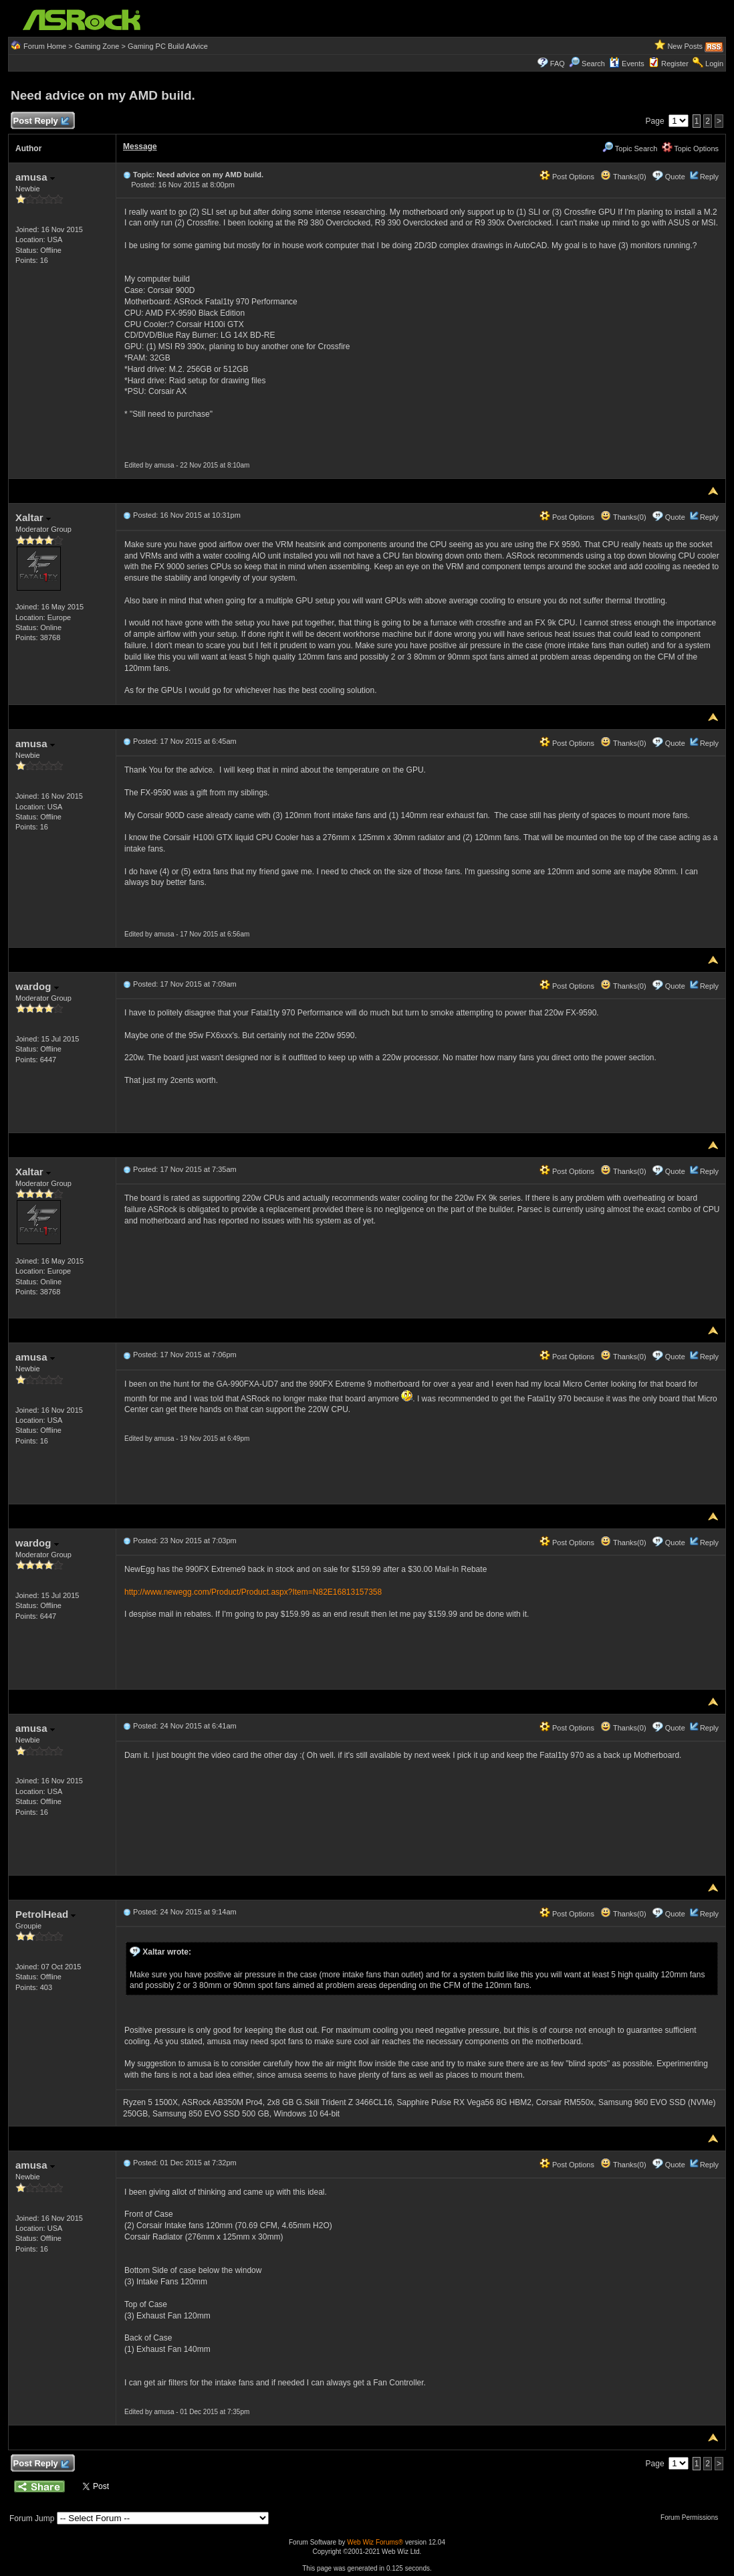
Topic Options (690, 148)
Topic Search (629, 148)
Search (593, 64)
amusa (35, 177)
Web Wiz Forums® (375, 2542)
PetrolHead (45, 1914)
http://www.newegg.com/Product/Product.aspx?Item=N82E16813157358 (253, 1592)
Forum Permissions (692, 2517)
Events (626, 64)
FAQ (557, 64)
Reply (709, 177)
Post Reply (41, 121)
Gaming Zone (97, 46)
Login (714, 64)
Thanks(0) (623, 177)
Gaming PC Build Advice (168, 46)
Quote (675, 177)
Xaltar (33, 517)
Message (140, 146)
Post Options (566, 177)
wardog (37, 986)
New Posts (685, 46)
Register (675, 64)
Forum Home (44, 46)
